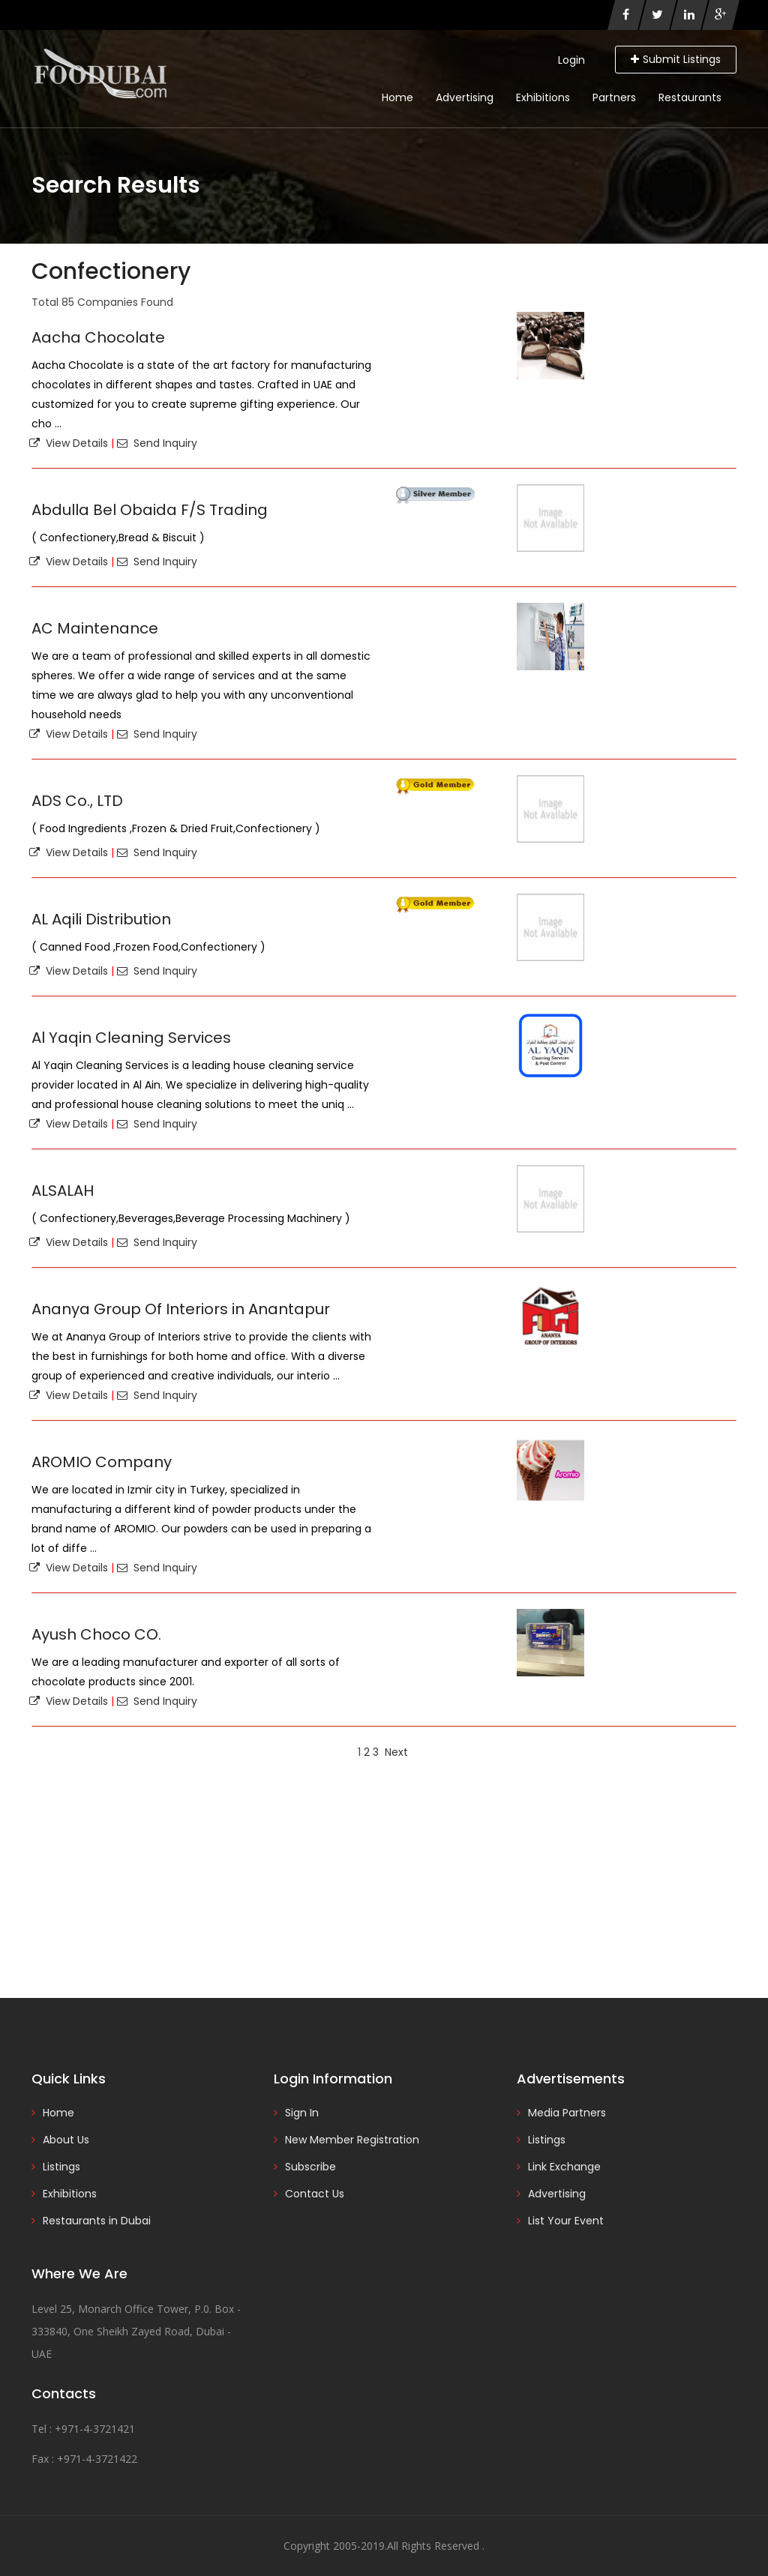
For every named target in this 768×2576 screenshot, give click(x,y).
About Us (66, 2139)
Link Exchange (564, 2166)
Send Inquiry (157, 443)
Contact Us (314, 2193)
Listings (61, 2166)
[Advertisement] (384, 1878)
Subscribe (310, 2166)
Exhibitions (543, 97)
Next (396, 1752)
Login (571, 59)
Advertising (465, 97)
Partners (614, 97)
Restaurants (690, 97)
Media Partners (567, 2112)
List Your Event (566, 2220)
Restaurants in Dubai (97, 2220)
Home (397, 97)
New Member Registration (352, 2139)
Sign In (302, 2112)
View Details (68, 443)
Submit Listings (676, 59)
